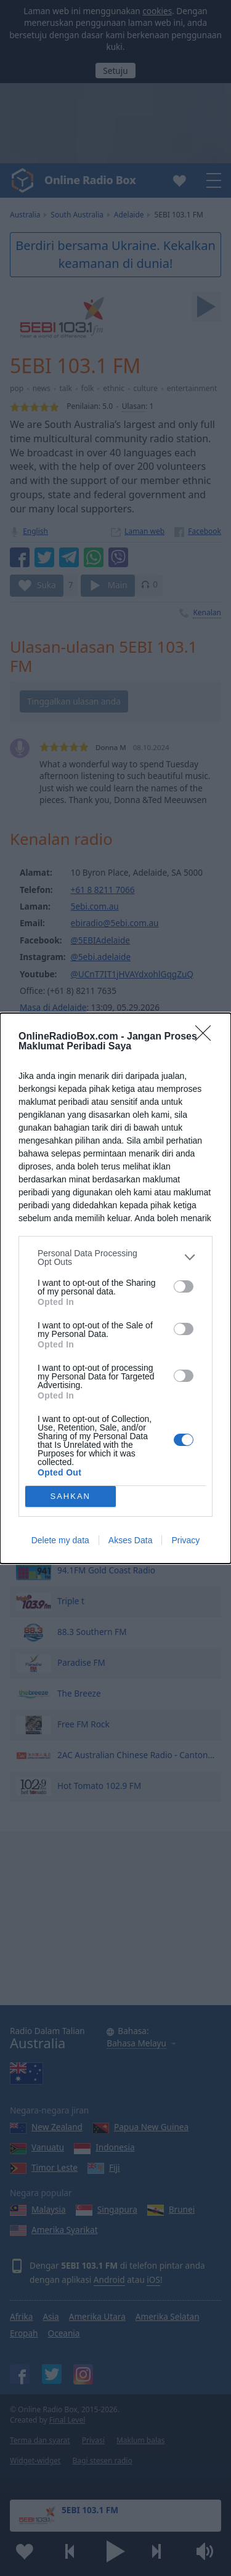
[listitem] (115, 1257)
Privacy (185, 1540)
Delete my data (60, 1540)
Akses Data (130, 1540)
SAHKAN (71, 1496)
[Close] (207, 1037)
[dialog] (115, 1288)
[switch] (183, 1286)
